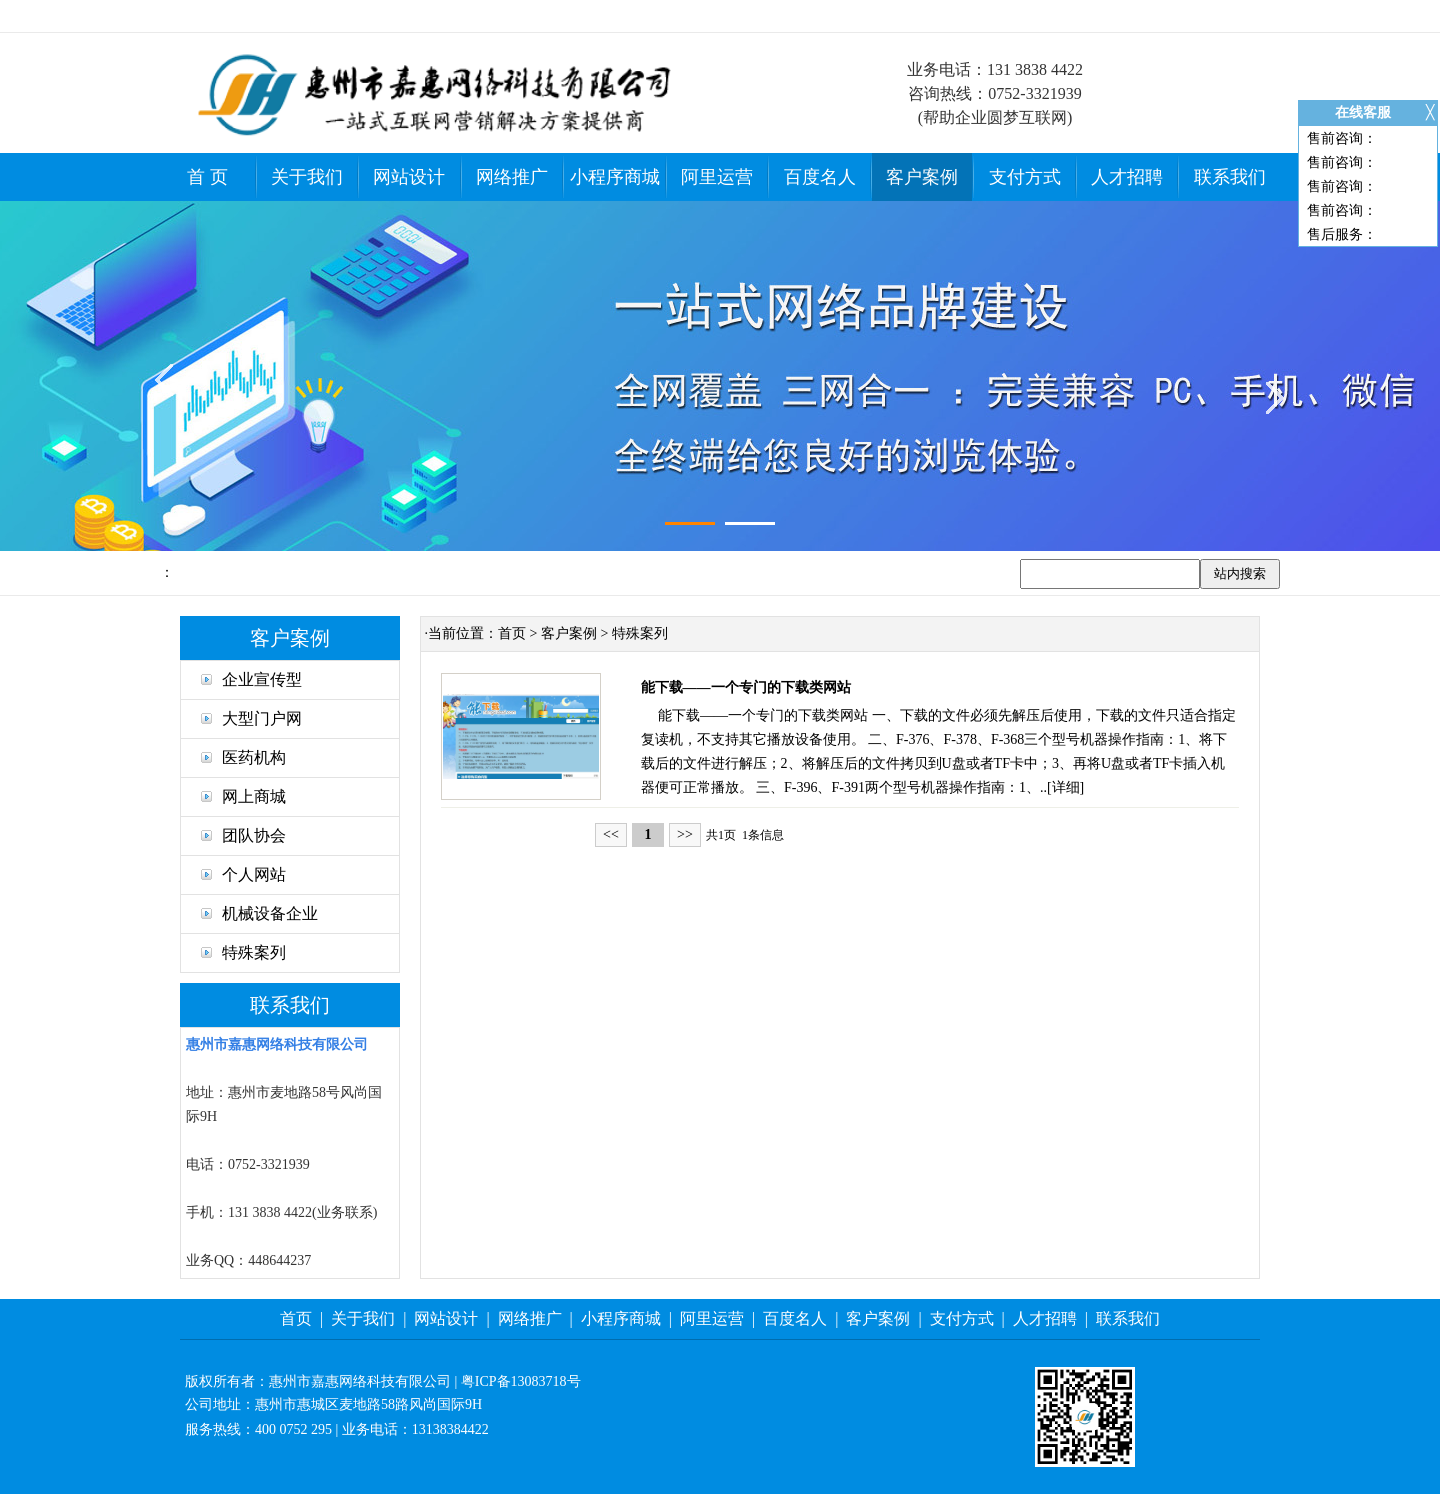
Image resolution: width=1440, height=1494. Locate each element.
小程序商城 (615, 177)
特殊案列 (243, 952)
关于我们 (307, 177)
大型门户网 (251, 718)
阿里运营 (717, 177)
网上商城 (243, 796)
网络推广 (512, 177)
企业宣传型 (251, 679)
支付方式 (1025, 177)
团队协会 (243, 835)
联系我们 (1230, 177)
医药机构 (243, 757)
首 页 (207, 177)
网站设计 (409, 177)
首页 (512, 633)
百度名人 (820, 177)
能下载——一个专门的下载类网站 (746, 687)
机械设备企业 (259, 913)
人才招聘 (1127, 177)
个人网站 (243, 874)
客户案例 (922, 177)
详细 (1066, 787)
